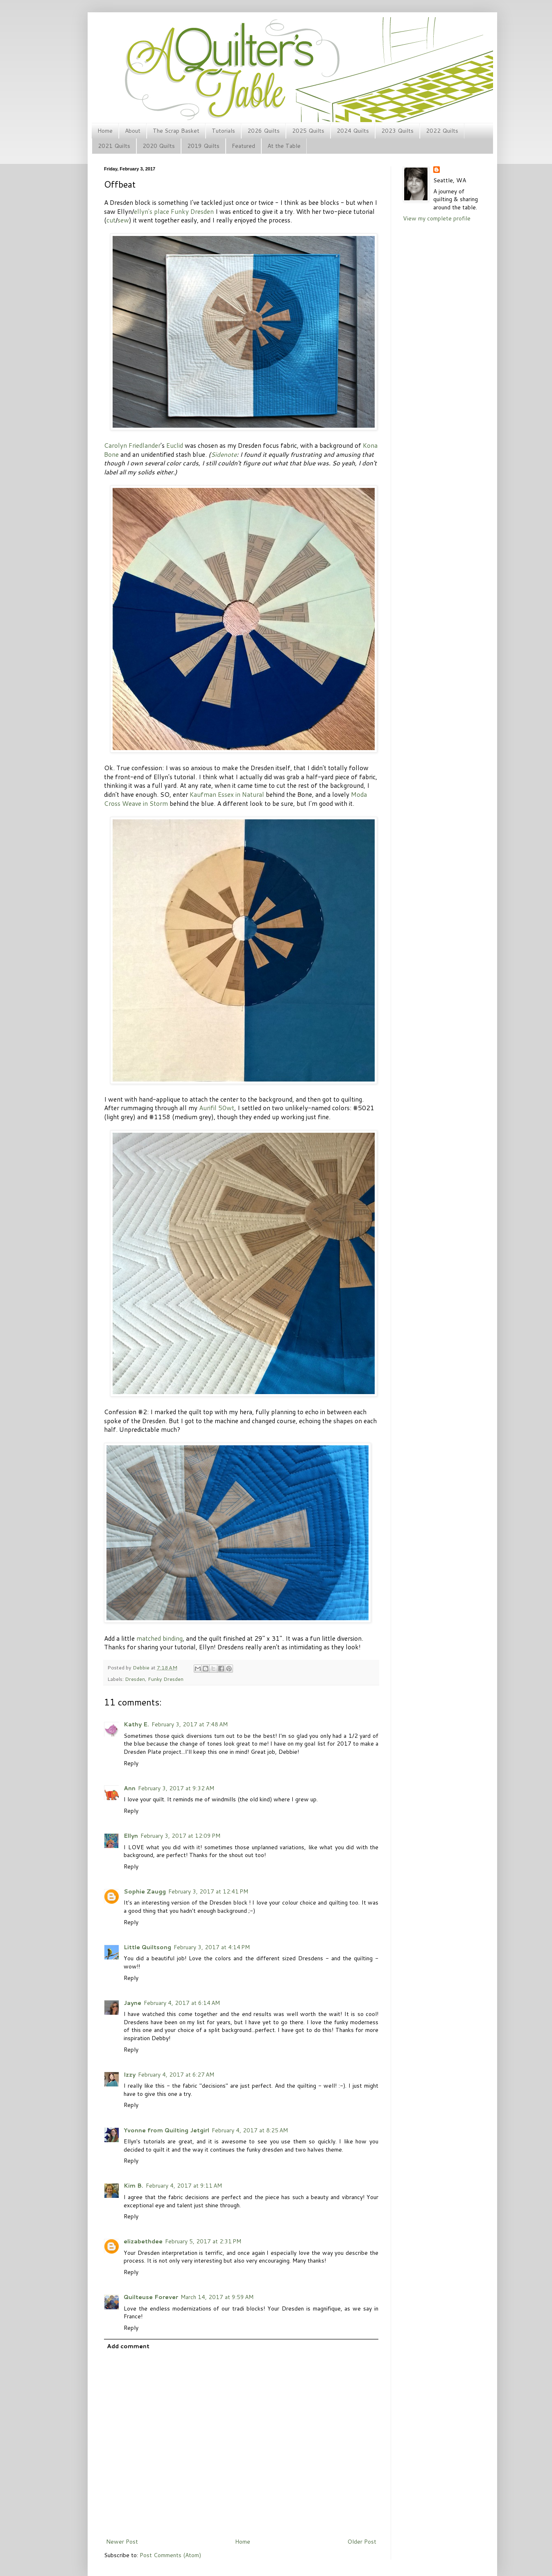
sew (123, 219)
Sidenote (224, 454)
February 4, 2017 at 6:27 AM (176, 2074)
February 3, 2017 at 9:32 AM (176, 1788)
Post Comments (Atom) (170, 2555)
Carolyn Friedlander (132, 445)
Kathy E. (136, 1724)
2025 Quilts (308, 131)
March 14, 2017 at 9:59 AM (217, 2297)
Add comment (128, 2346)
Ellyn (131, 1836)
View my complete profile (437, 218)
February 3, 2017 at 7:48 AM (190, 1724)
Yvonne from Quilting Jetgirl (166, 2130)
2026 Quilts (263, 131)
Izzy (130, 2074)
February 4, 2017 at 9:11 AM (184, 2185)
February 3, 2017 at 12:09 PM (180, 1836)
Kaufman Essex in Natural (227, 794)
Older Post (361, 2541)
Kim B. (133, 2185)
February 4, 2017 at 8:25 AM (250, 2130)
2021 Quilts (114, 146)
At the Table (284, 146)
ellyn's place (151, 211)
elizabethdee (143, 2241)
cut (110, 219)
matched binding (159, 1638)
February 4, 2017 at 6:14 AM (182, 2003)
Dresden (135, 1679)
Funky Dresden (192, 211)
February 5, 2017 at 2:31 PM (203, 2241)
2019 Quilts (203, 146)
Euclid (174, 445)
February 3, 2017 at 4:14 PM (212, 1947)
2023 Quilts (397, 131)
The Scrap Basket (176, 131)
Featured (243, 146)
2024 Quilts (353, 131)
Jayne (132, 2003)
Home (105, 131)
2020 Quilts (159, 146)
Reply (131, 1763)
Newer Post (122, 2541)
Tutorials (223, 131)
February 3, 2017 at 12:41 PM (208, 1891)
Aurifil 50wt (216, 1107)
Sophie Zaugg (145, 1891)
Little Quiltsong (147, 1947)
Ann (130, 1788)
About (132, 131)
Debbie (142, 1667)
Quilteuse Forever (151, 2297)
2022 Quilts (442, 131)
